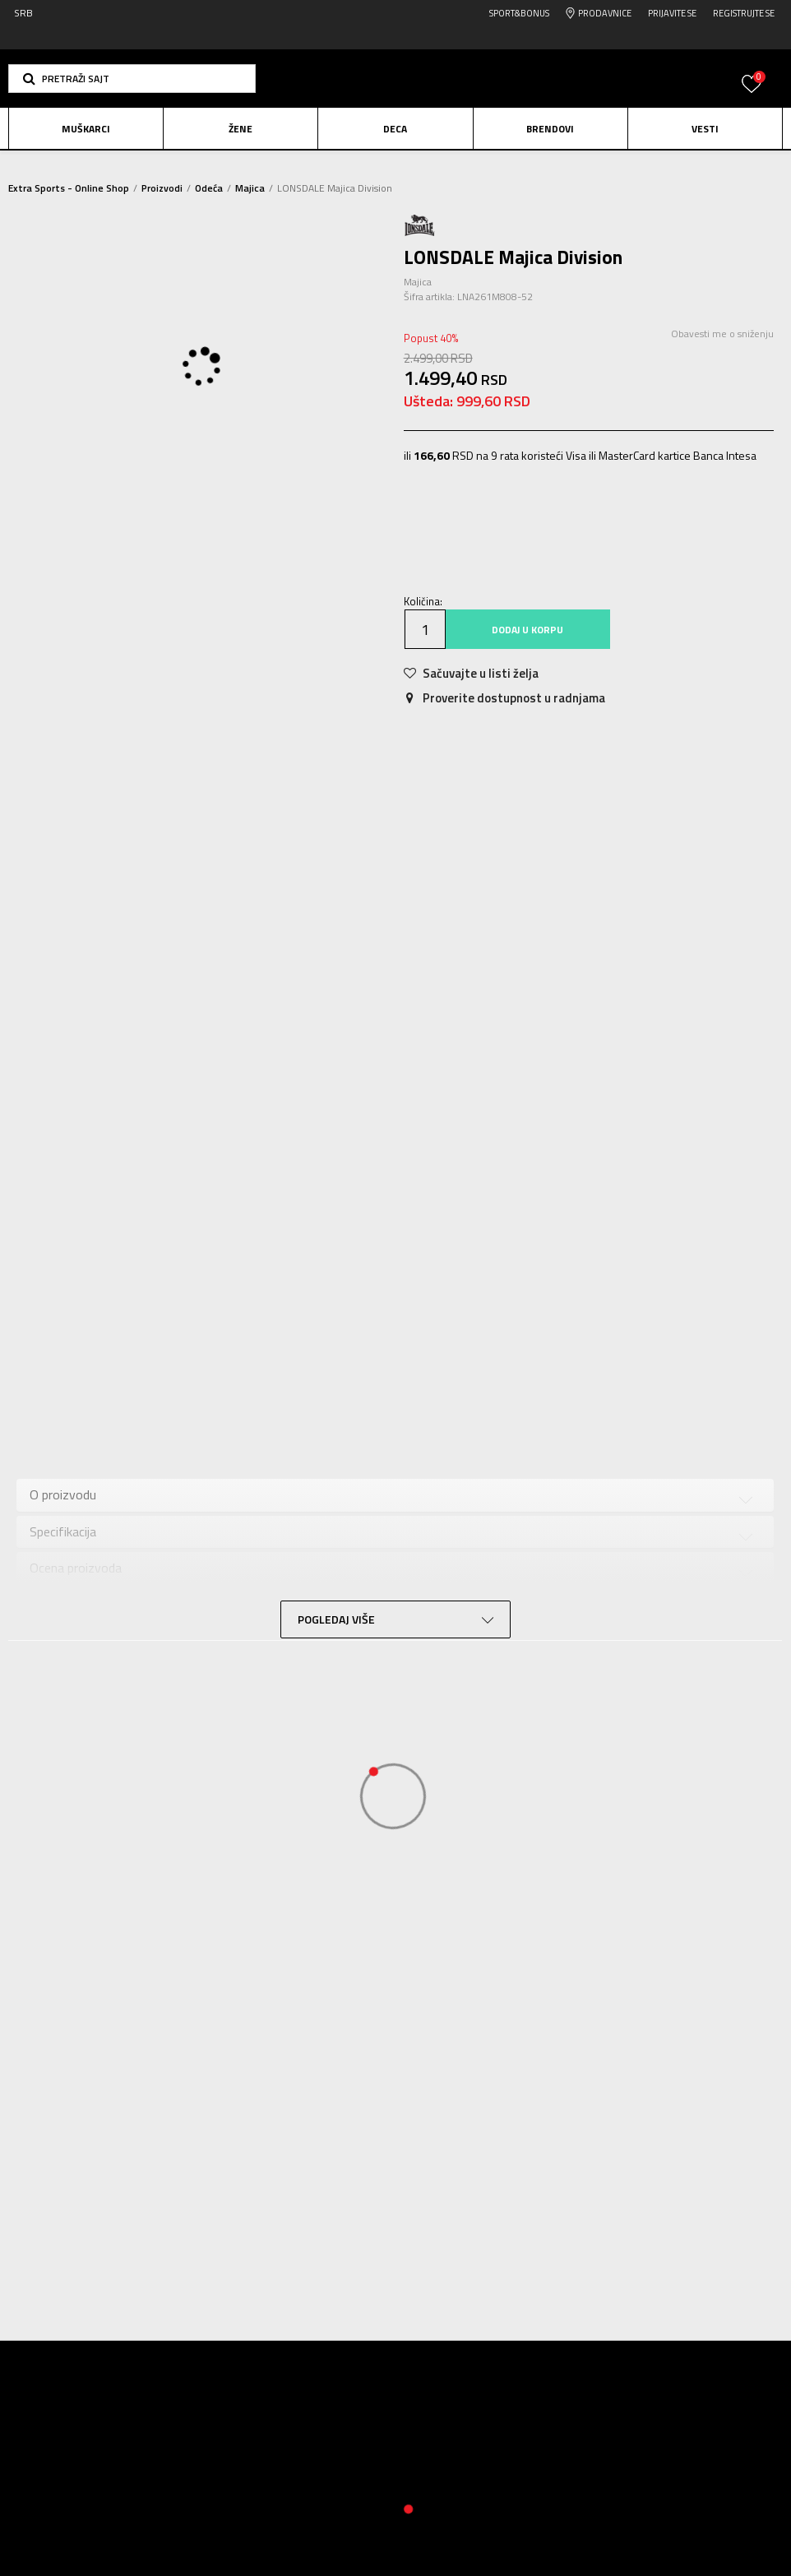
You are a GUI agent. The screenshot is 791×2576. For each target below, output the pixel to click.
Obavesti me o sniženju (719, 355)
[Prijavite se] (752, 93)
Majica (250, 188)
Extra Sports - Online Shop (68, 188)
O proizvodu (63, 1511)
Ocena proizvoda (76, 1584)
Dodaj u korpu (526, 651)
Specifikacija (63, 1547)
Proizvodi (162, 188)
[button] (132, 78)
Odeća (209, 188)
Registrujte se (744, 13)
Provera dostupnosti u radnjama (119, 1620)
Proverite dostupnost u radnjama (503, 719)
